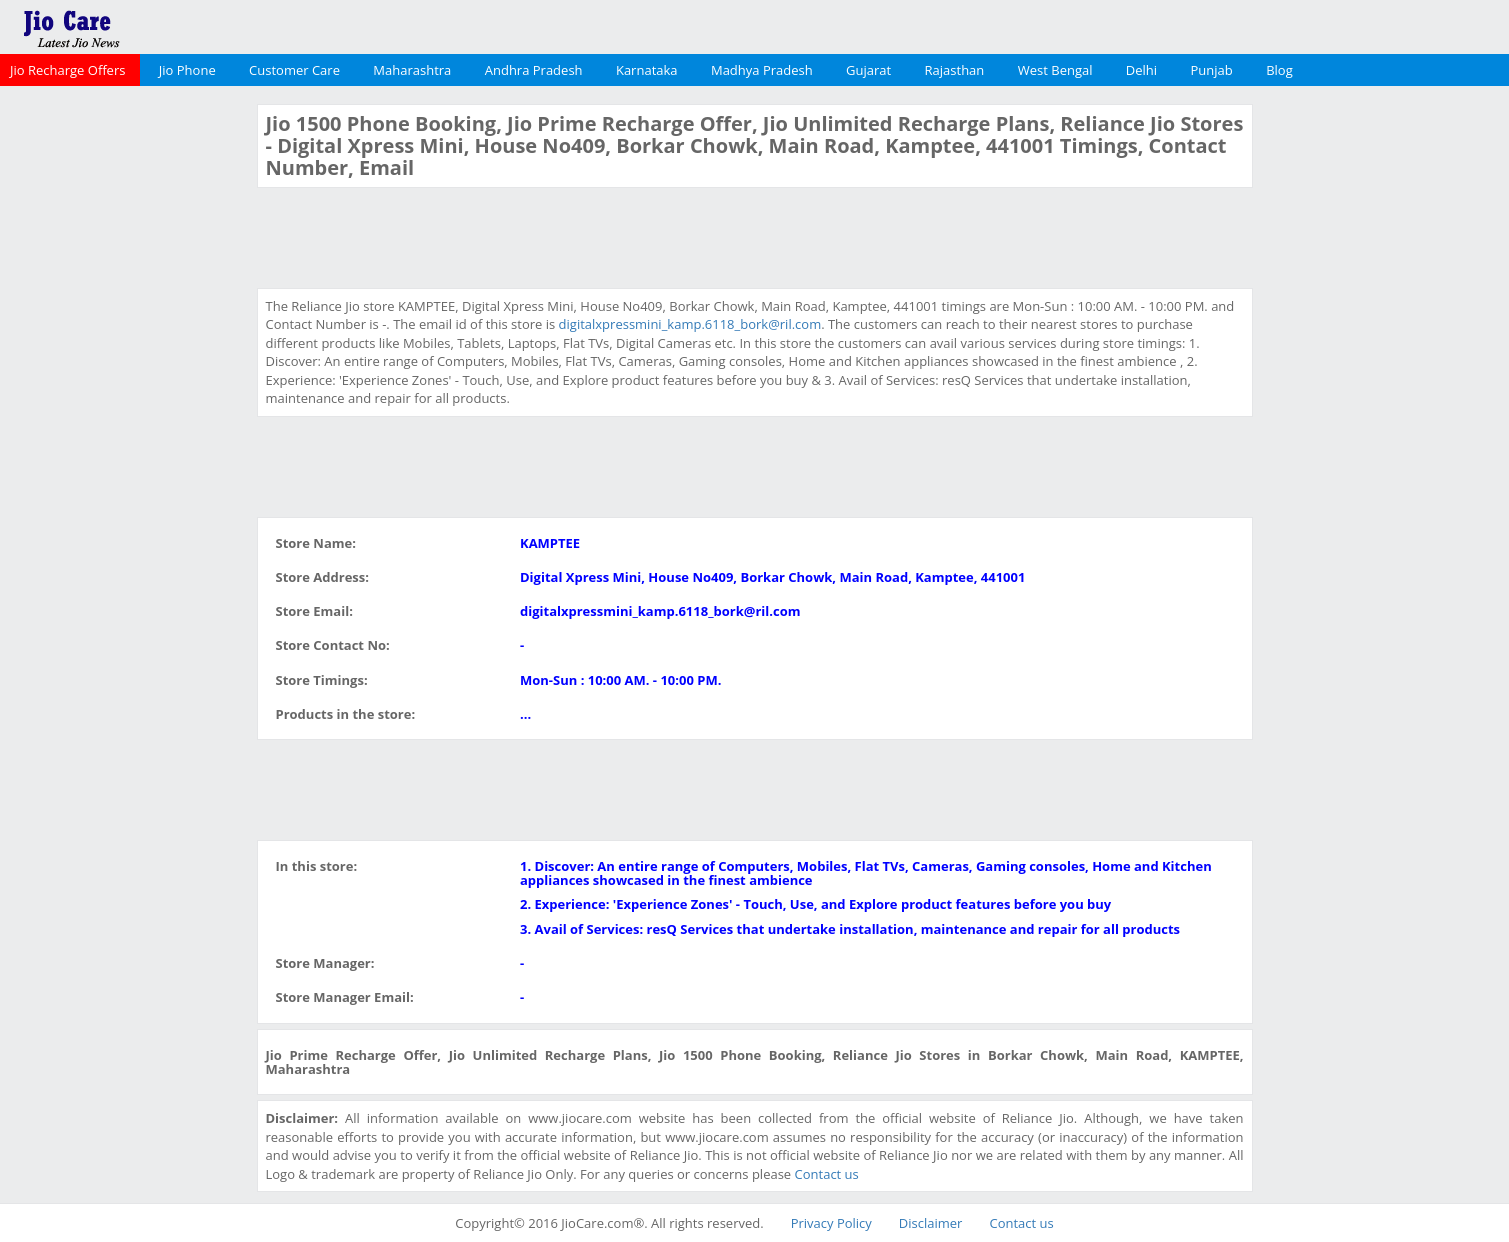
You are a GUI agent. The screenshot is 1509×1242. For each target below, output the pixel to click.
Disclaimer (931, 1223)
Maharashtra (412, 70)
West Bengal (1055, 70)
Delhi (1141, 70)
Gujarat (868, 70)
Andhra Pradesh (534, 70)
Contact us (827, 1174)
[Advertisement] (126, 404)
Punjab (1212, 70)
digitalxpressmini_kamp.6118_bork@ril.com (690, 324)
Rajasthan (955, 70)
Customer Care (294, 70)
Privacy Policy (831, 1223)
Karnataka (647, 70)
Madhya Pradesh (762, 70)
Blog (1279, 70)
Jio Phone (187, 70)
